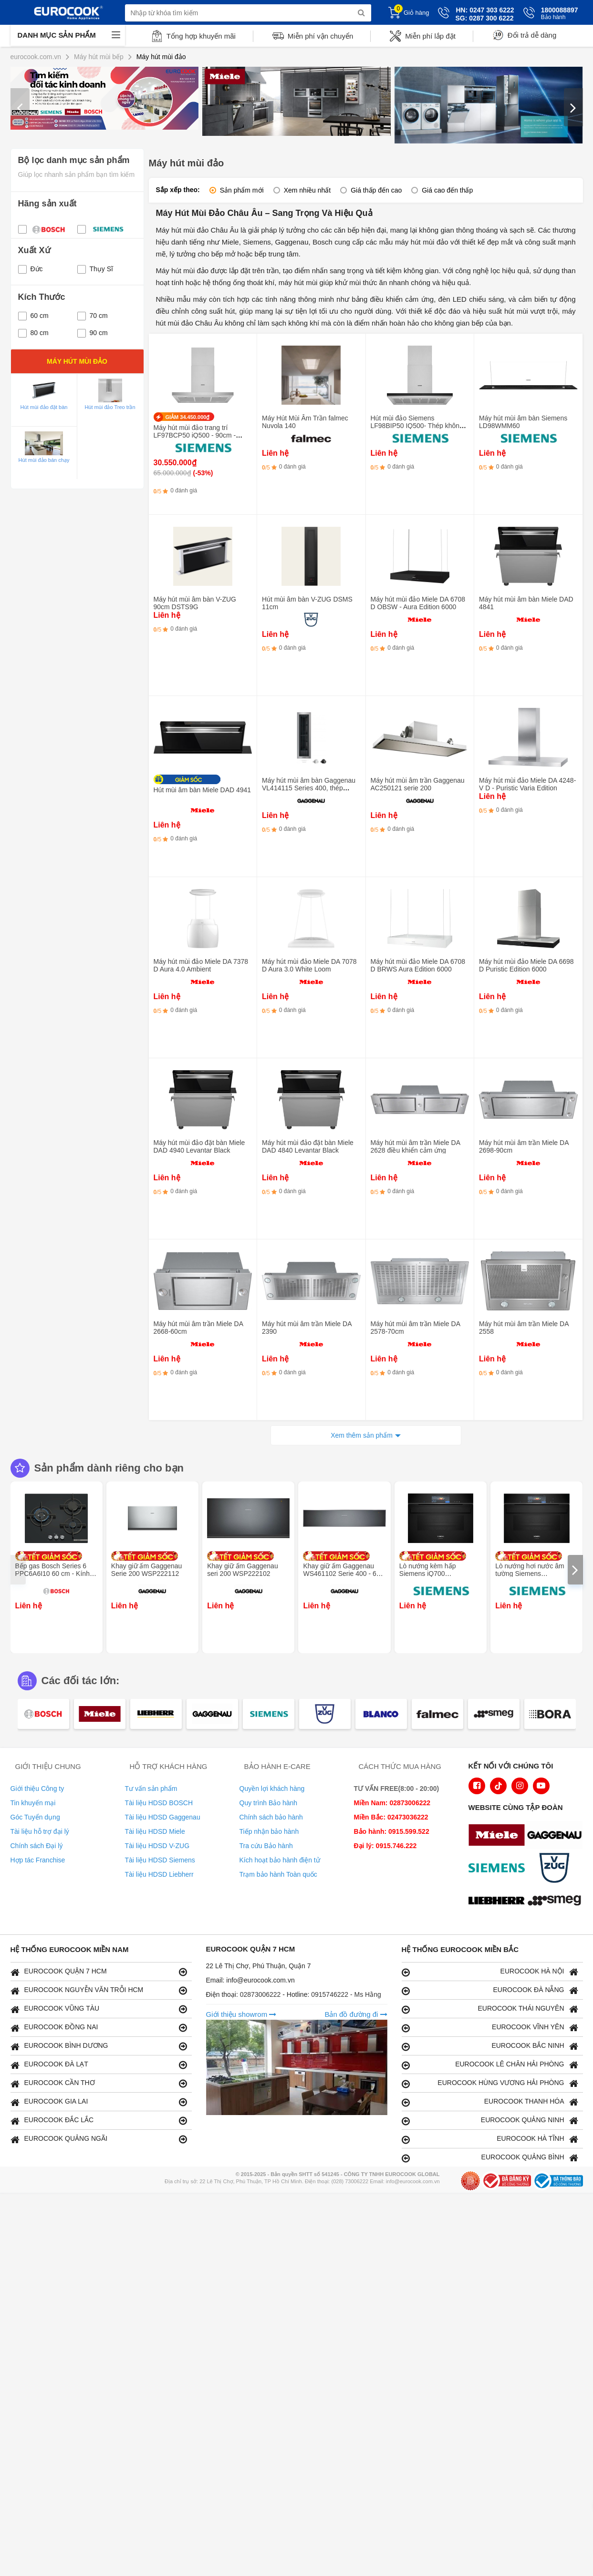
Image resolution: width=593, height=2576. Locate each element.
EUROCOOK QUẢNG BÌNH (490, 2157)
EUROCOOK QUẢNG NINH (490, 2120)
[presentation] (20, 107)
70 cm (92, 315)
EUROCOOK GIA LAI (98, 2101)
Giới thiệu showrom (241, 2014)
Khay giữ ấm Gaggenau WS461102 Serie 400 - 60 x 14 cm (344, 1573)
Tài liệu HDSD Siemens (160, 1860)
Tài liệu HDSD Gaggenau (162, 1817)
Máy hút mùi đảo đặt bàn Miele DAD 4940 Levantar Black (199, 1146)
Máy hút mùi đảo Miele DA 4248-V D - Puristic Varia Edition (527, 784)
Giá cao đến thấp (447, 190)
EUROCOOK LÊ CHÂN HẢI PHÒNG (490, 2064)
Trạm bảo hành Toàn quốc (278, 1874)
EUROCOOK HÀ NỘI (490, 1971)
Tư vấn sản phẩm (151, 1788)
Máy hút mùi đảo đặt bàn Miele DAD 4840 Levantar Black (308, 1146)
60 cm (33, 315)
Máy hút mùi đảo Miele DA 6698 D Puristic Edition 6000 (526, 965)
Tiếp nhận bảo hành (269, 1831)
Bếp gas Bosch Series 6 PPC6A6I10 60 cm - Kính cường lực (52, 1573)
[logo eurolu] (556, 1902)
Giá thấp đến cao (376, 190)
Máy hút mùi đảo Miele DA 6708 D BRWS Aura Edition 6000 (418, 965)
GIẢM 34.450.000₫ (188, 417)
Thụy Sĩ (95, 269)
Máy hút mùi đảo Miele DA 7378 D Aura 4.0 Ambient (201, 965)
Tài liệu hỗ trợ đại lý (39, 1831)
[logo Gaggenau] (556, 1836)
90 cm (92, 333)
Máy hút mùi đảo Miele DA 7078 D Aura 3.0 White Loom (309, 965)
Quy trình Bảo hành (268, 1803)
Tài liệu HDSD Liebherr (159, 1874)
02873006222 (261, 1994)
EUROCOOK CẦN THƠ (98, 2083)
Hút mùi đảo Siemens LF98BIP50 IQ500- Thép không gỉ (417, 425)
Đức (30, 269)
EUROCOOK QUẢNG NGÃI (98, 2139)
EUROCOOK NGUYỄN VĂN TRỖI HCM (98, 1990)
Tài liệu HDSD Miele (155, 1831)
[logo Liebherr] (499, 1902)
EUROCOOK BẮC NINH (490, 2046)
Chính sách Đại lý (36, 1846)
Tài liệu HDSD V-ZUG (157, 1846)
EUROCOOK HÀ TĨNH (490, 2139)
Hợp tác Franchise (37, 1860)
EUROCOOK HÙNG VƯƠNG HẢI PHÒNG (490, 2083)
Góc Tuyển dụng (35, 1817)
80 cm (33, 333)
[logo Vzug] (556, 1869)
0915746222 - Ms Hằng (346, 1994)
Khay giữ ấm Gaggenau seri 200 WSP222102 (242, 1569)
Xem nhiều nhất (307, 190)
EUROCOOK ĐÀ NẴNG (490, 1990)
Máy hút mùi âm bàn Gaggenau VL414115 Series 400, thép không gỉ (308, 788)
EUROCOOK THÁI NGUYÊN (490, 2009)
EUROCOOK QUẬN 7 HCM (98, 1971)
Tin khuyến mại (33, 1803)
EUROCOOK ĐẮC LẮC (98, 2120)
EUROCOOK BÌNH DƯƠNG (98, 2046)
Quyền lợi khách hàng (272, 1788)
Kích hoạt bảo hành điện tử (279, 1860)
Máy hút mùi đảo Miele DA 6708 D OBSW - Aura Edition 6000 (418, 603)
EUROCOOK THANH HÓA (490, 2101)
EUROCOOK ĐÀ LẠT (98, 2064)
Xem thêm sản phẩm (362, 1435)
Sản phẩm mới (242, 190)
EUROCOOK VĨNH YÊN (490, 2027)
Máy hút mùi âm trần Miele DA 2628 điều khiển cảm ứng (415, 1146)
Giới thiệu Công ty (37, 1788)
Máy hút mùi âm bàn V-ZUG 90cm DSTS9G (195, 603)
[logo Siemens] (499, 1869)
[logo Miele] (499, 1836)
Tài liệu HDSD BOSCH (159, 1803)
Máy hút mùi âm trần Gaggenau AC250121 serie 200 (418, 784)
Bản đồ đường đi (355, 2014)
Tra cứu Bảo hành (266, 1846)
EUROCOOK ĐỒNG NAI (98, 2027)
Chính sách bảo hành (271, 1817)
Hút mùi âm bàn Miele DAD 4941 (202, 790)
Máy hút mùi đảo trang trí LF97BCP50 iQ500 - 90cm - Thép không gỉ (195, 435)
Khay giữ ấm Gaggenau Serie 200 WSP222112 (146, 1569)
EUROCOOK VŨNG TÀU (98, 2009)
